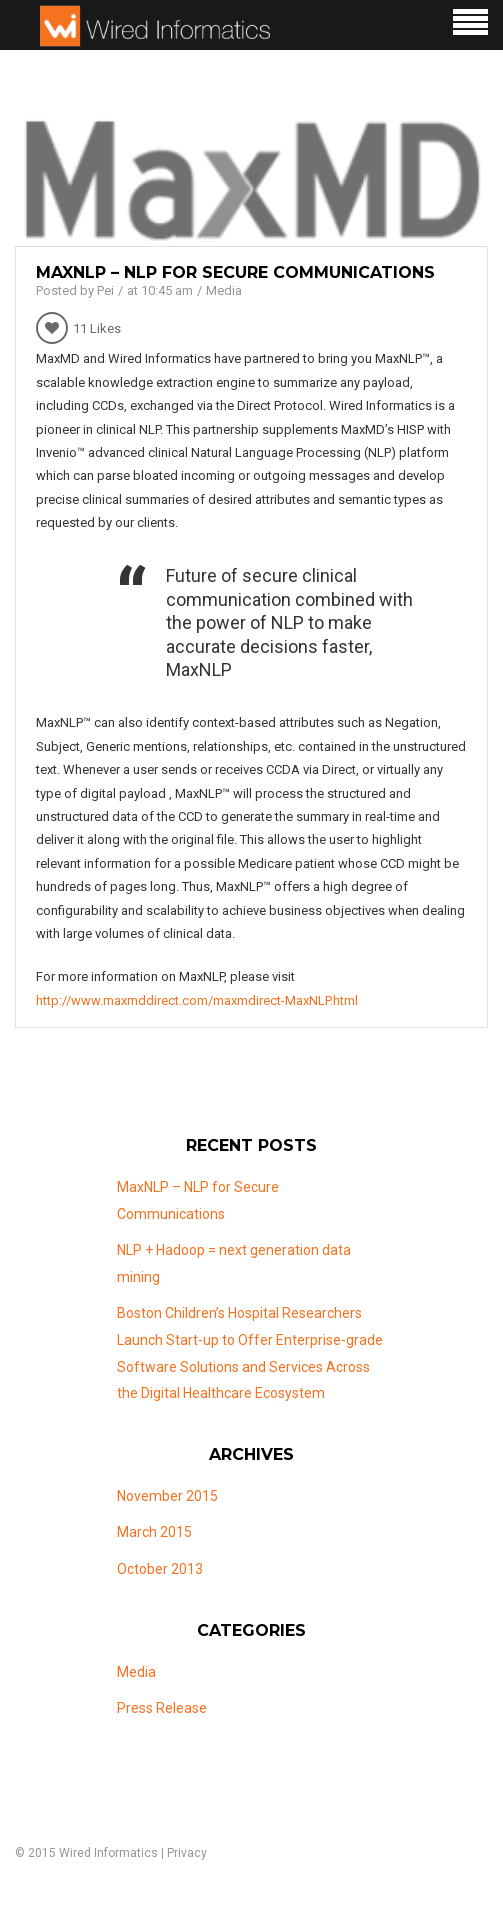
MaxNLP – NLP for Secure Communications (235, 272)
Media (224, 290)
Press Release (162, 1708)
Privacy (187, 1853)
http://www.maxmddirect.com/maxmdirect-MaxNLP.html (197, 1000)
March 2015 (154, 1532)
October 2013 (160, 1569)
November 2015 (167, 1496)
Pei (105, 290)
